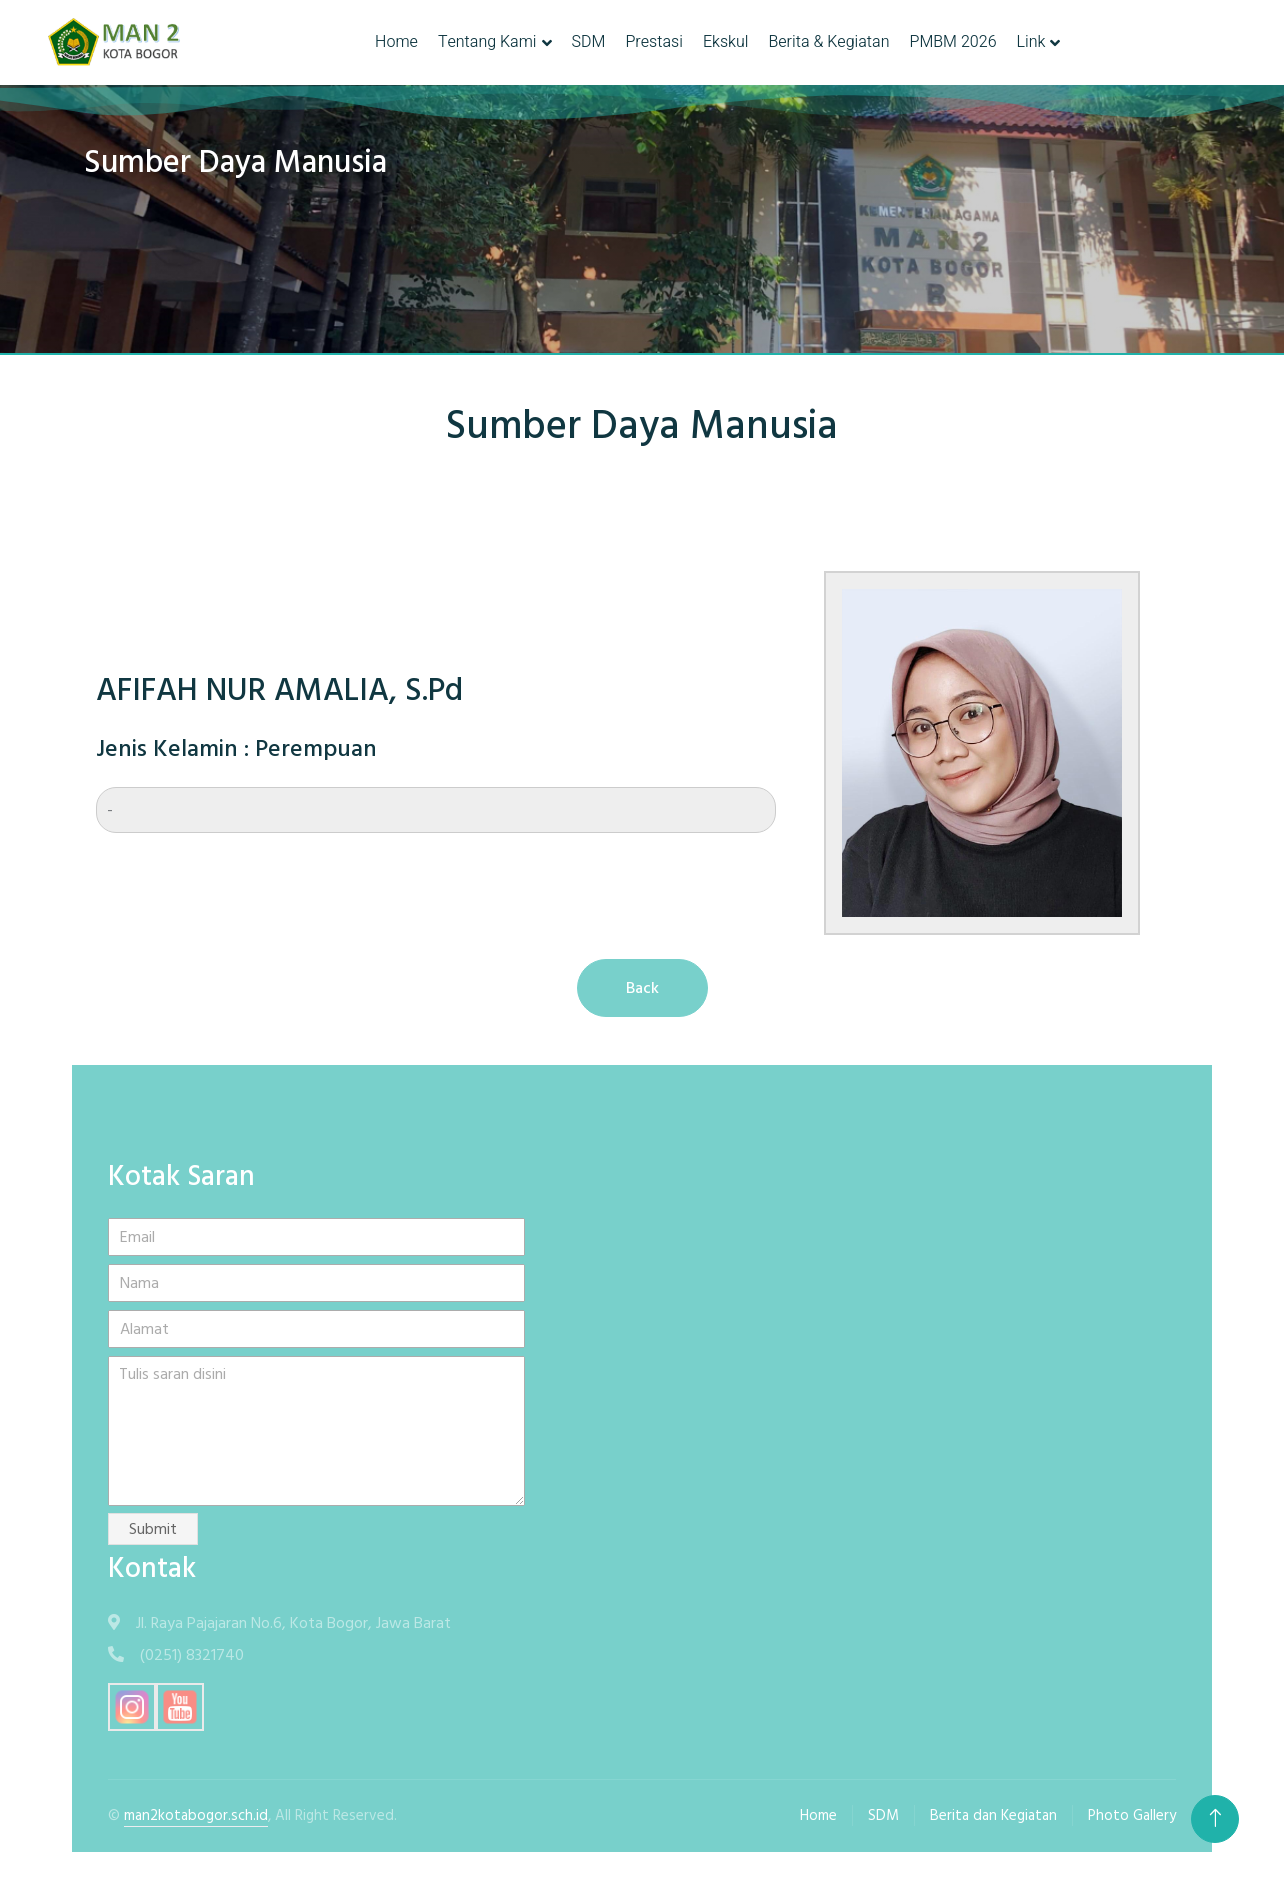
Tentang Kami (487, 42)
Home (396, 42)
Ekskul (726, 42)
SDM (589, 42)
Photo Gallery (1132, 1815)
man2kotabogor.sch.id (196, 1815)
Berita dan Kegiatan (993, 1815)
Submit (153, 1529)
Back (642, 988)
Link (1031, 42)
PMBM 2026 (952, 42)
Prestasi (653, 42)
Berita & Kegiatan (828, 42)
